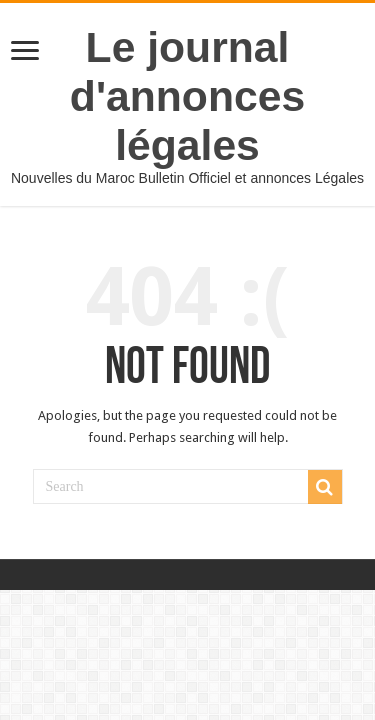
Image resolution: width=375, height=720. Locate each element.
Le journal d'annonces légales (187, 96)
